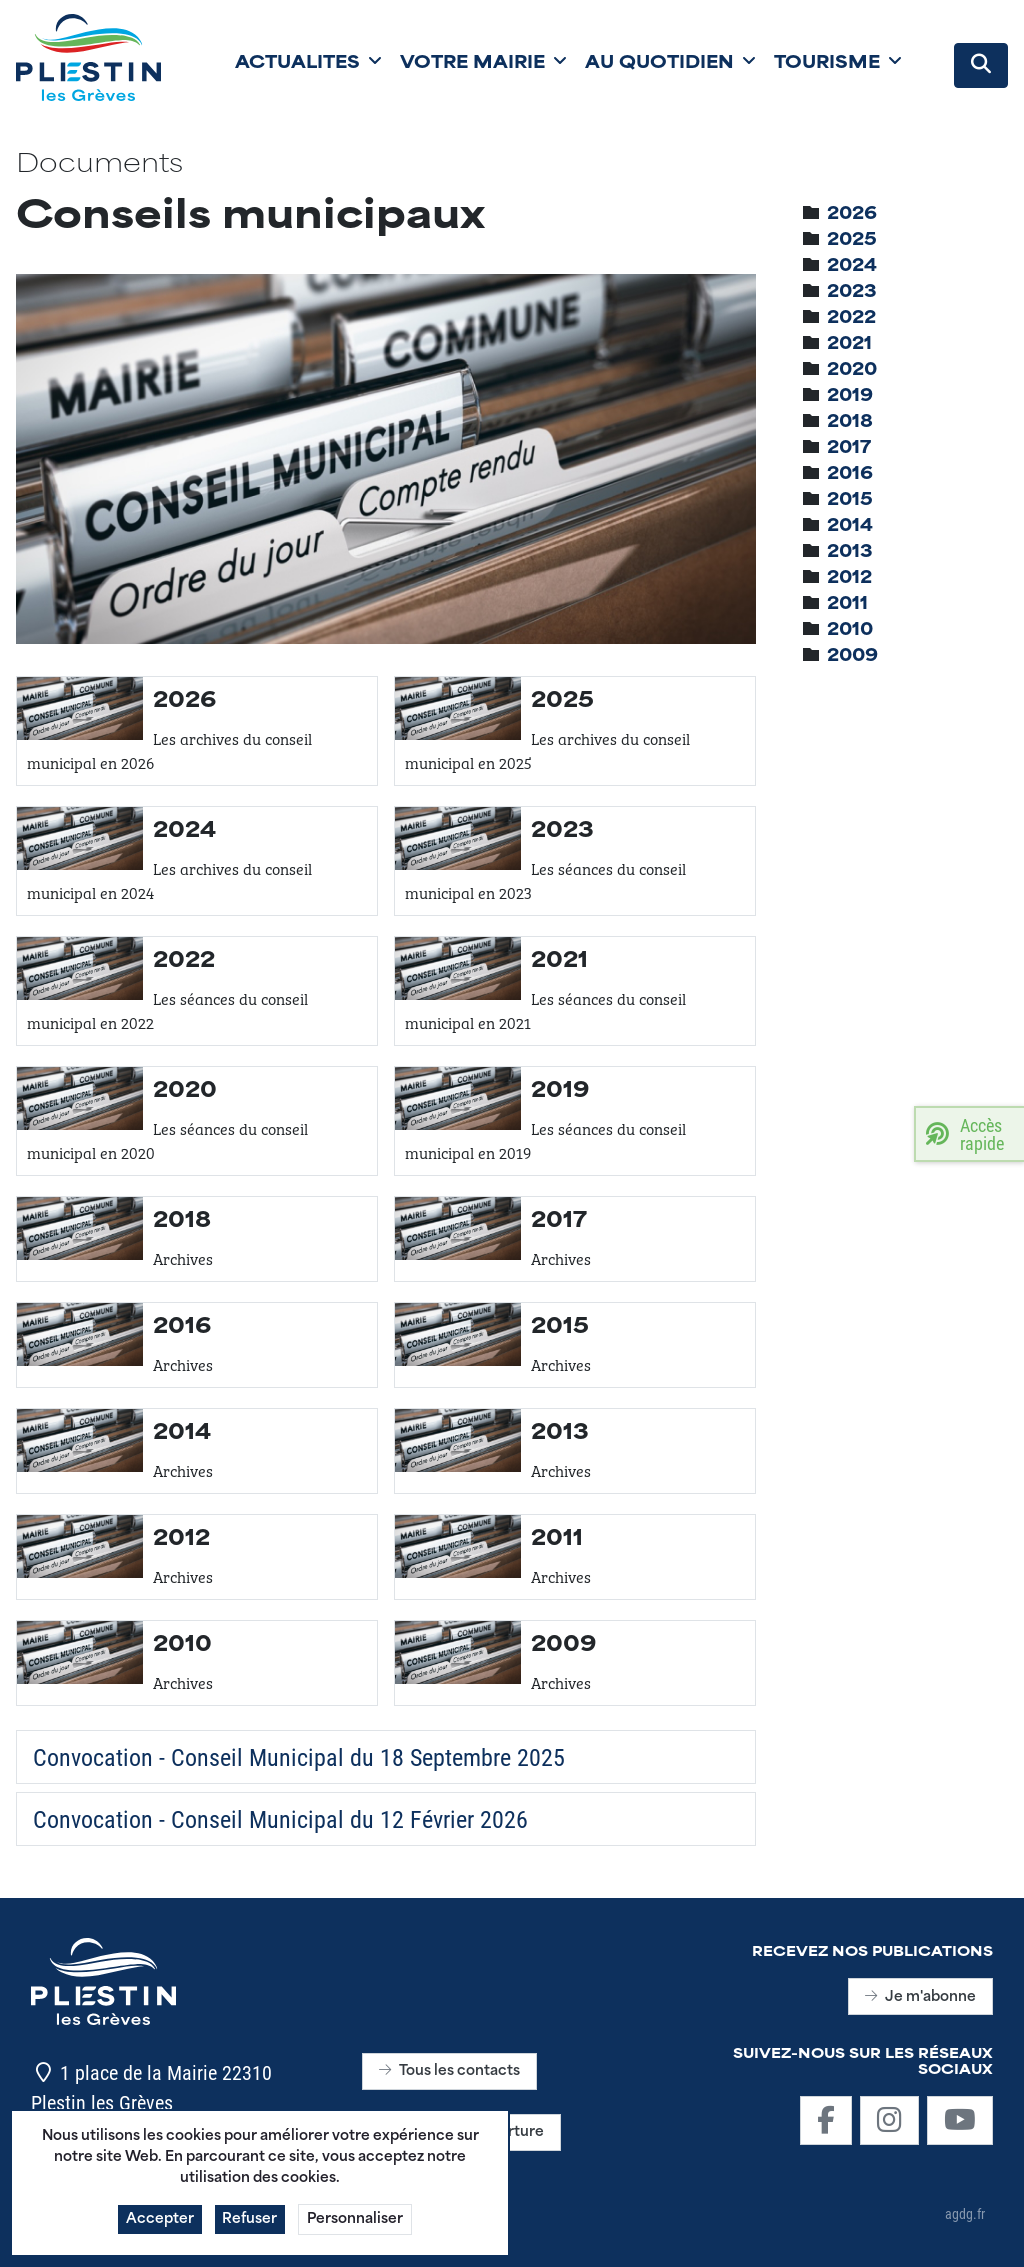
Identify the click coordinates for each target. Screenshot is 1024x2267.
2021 (849, 345)
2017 (849, 449)
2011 (847, 605)
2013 (850, 553)
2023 (852, 293)
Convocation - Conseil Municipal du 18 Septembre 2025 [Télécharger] (299, 1757)
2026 (852, 215)
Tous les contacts (449, 2071)
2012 (849, 579)
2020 (852, 371)
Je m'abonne (920, 1997)
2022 (851, 319)
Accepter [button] (160, 2228)
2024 (852, 267)
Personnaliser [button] (356, 2228)
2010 (850, 631)
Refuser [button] (250, 2228)
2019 (850, 397)
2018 (850, 423)
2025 (852, 241)
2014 (850, 527)
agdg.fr (965, 2213)
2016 (850, 475)
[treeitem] (852, 215)
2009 (852, 657)
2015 (850, 501)
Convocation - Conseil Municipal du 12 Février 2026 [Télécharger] (280, 1819)
